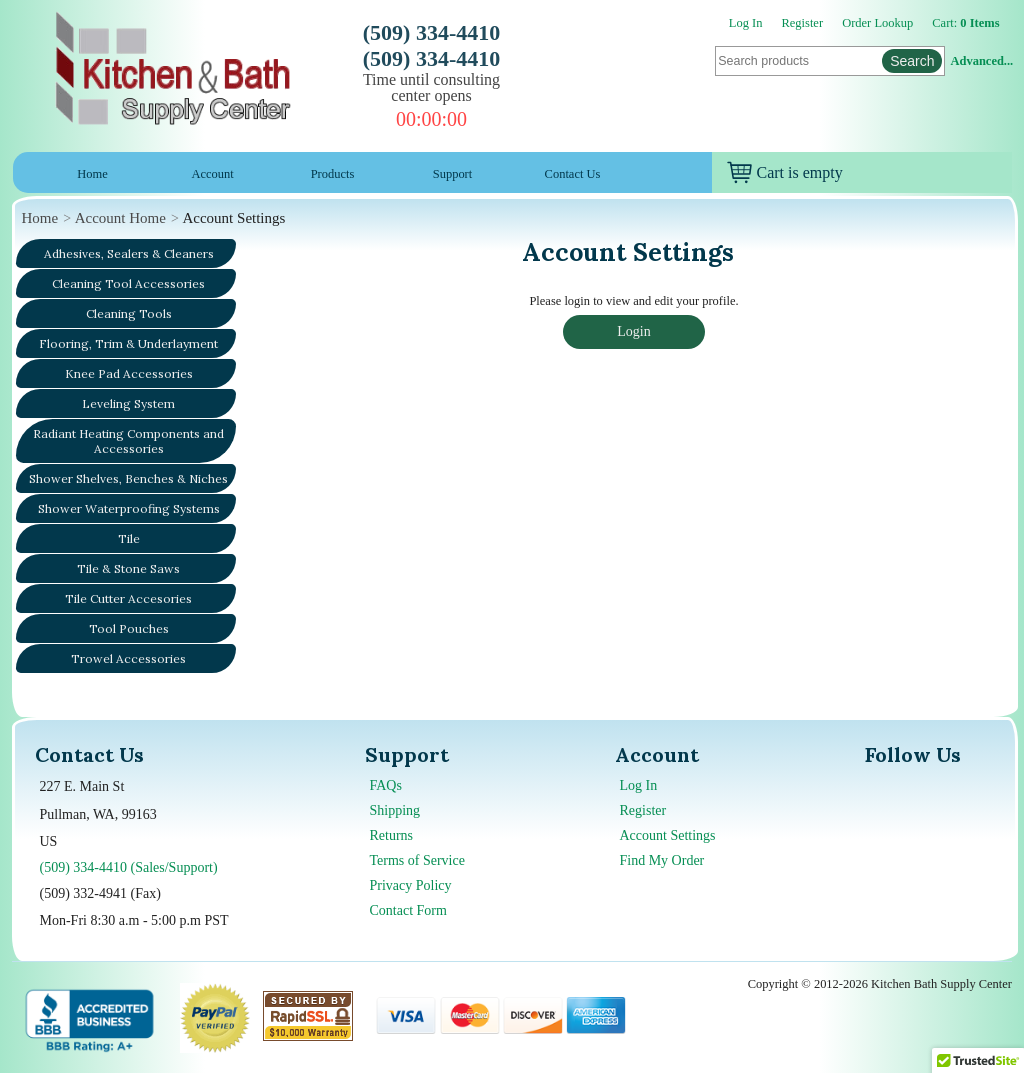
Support (453, 174)
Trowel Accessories (128, 658)
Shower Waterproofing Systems (129, 508)
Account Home (120, 218)
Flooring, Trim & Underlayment (128, 343)
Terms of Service (417, 860)
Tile (129, 538)
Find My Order (662, 860)
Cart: (965, 23)
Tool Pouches (129, 628)
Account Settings (668, 835)
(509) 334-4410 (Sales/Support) (129, 867)
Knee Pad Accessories (129, 373)
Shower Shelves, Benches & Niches (128, 478)
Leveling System (128, 403)
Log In (746, 23)
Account (212, 174)
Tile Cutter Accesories (128, 598)
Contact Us (573, 174)
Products (333, 174)
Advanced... (982, 61)
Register (803, 23)
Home (92, 174)
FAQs (386, 785)
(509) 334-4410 (431, 32)
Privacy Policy (411, 885)
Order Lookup (877, 23)
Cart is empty (785, 172)
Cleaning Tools (129, 313)
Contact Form (408, 910)
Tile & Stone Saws (128, 568)
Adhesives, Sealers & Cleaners (129, 253)
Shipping (395, 810)
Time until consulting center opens (431, 87)
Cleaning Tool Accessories (128, 283)
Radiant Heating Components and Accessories (128, 441)
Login (633, 331)
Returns (392, 835)
